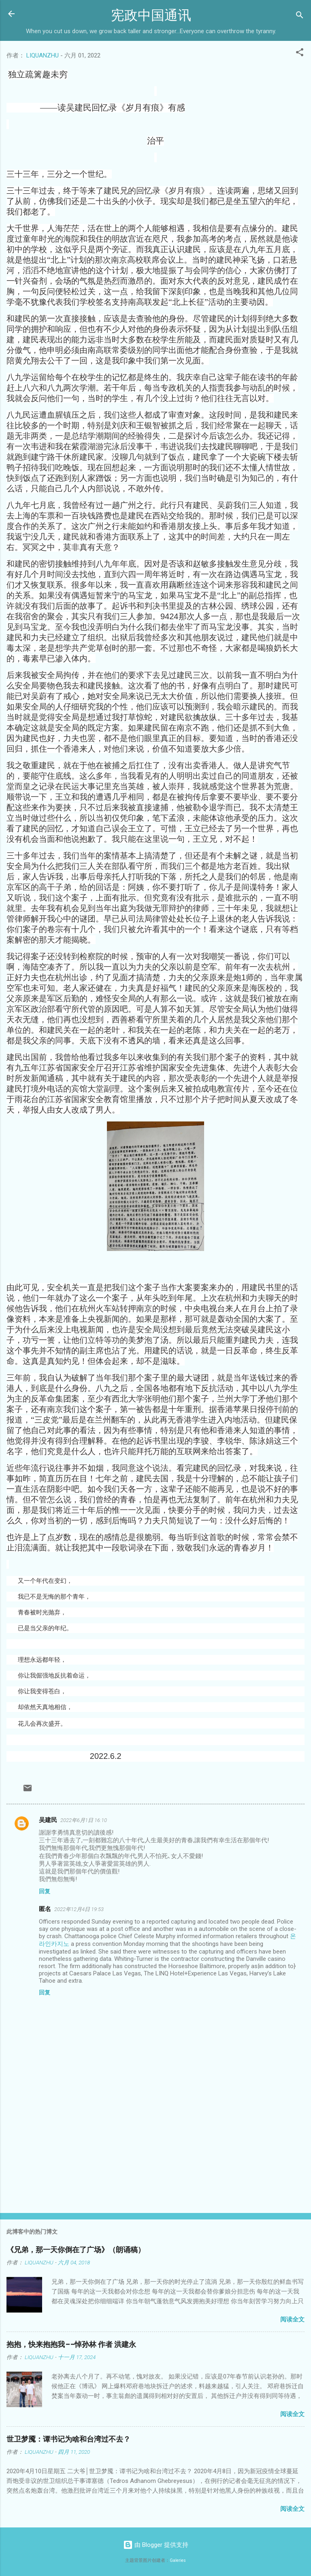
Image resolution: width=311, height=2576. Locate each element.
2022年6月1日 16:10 (83, 1820)
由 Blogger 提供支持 (155, 2544)
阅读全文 (292, 2319)
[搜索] (300, 16)
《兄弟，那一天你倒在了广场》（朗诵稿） (75, 2250)
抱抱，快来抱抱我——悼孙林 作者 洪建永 (71, 2345)
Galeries (178, 2560)
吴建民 (48, 1820)
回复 (44, 1891)
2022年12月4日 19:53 (79, 1909)
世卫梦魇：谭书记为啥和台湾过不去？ (68, 2439)
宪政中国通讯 (151, 15)
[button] (300, 53)
